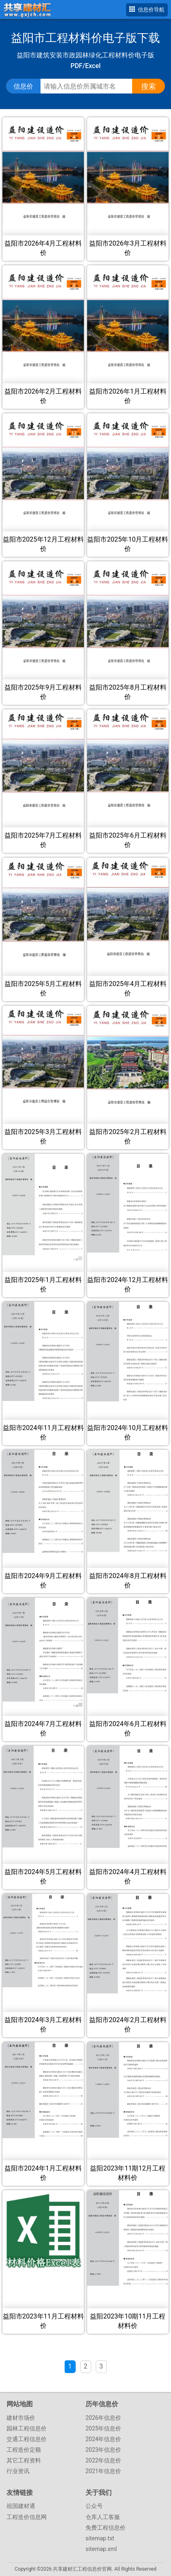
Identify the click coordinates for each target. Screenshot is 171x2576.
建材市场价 (21, 2417)
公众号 (94, 2506)
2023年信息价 (103, 2449)
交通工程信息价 (27, 2439)
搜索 (148, 86)
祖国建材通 (21, 2506)
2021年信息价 (103, 2471)
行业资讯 (18, 2471)
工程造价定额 (24, 2449)
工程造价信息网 (27, 2517)
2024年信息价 (103, 2439)
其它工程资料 (24, 2460)
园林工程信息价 (27, 2428)
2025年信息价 (103, 2428)
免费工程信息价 (106, 2527)
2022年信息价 (103, 2460)
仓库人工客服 (103, 2517)
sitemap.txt (100, 2538)
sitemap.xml (101, 2549)
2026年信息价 (103, 2417)
